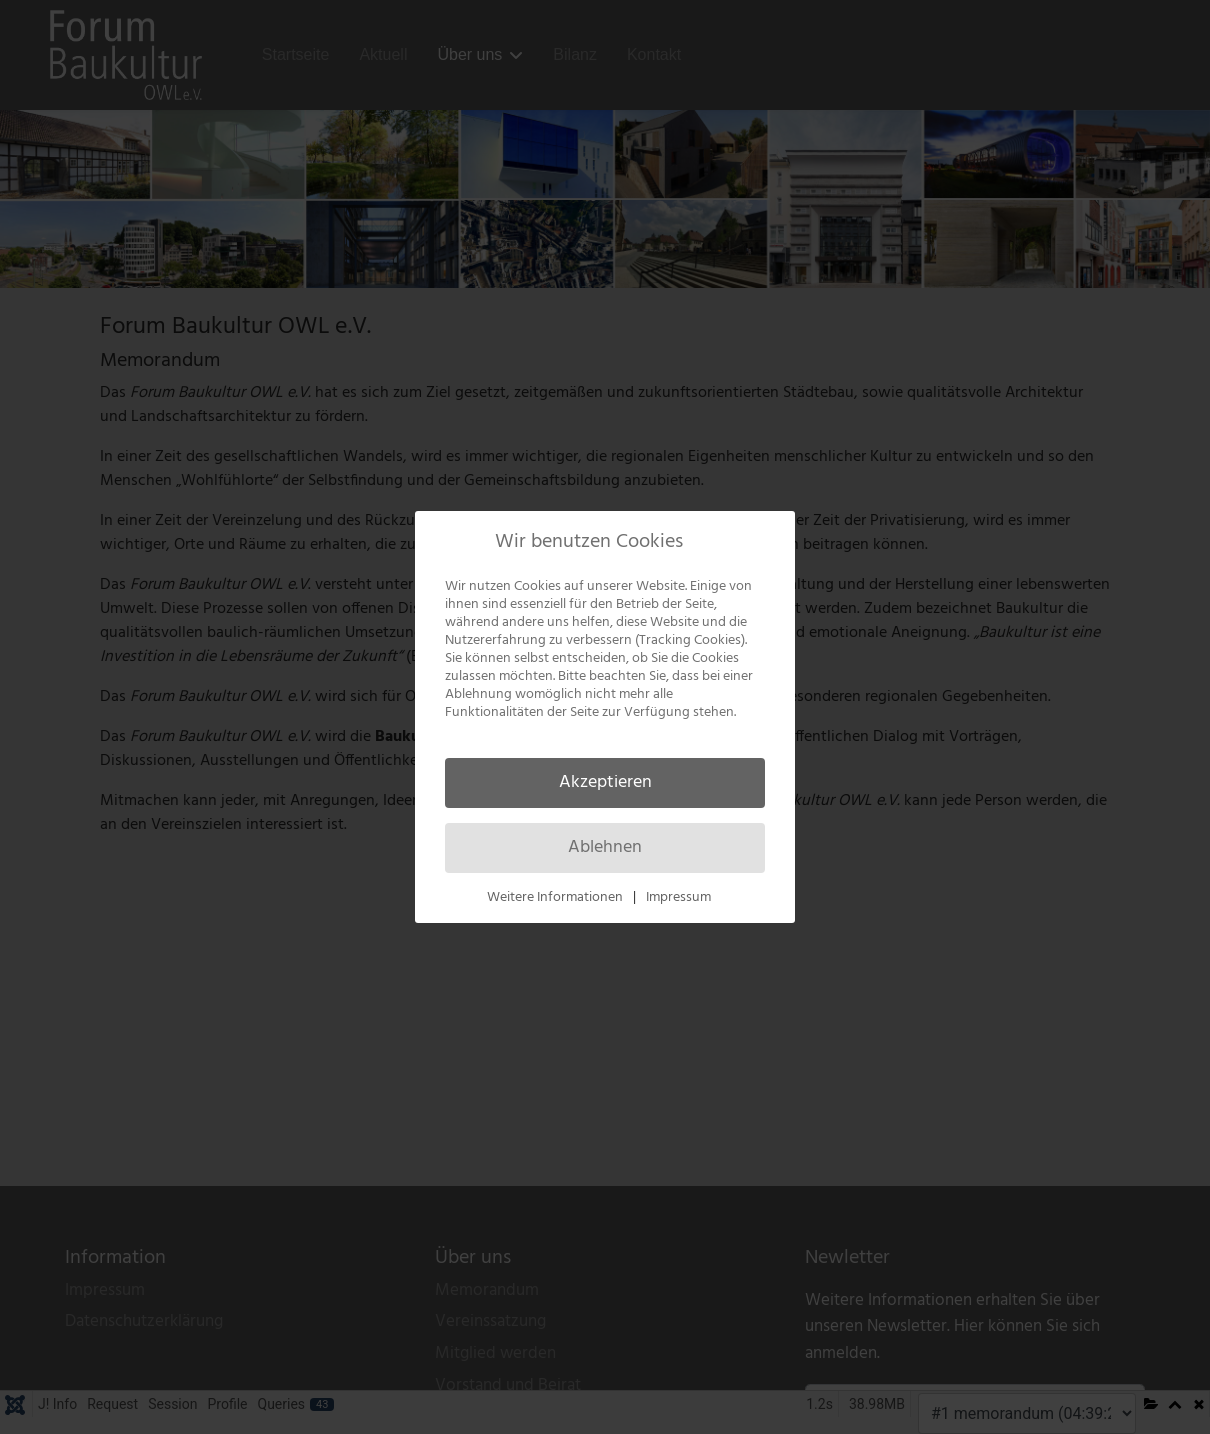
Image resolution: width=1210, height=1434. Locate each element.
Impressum (678, 897)
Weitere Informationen (555, 897)
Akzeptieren (605, 782)
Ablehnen (605, 847)
